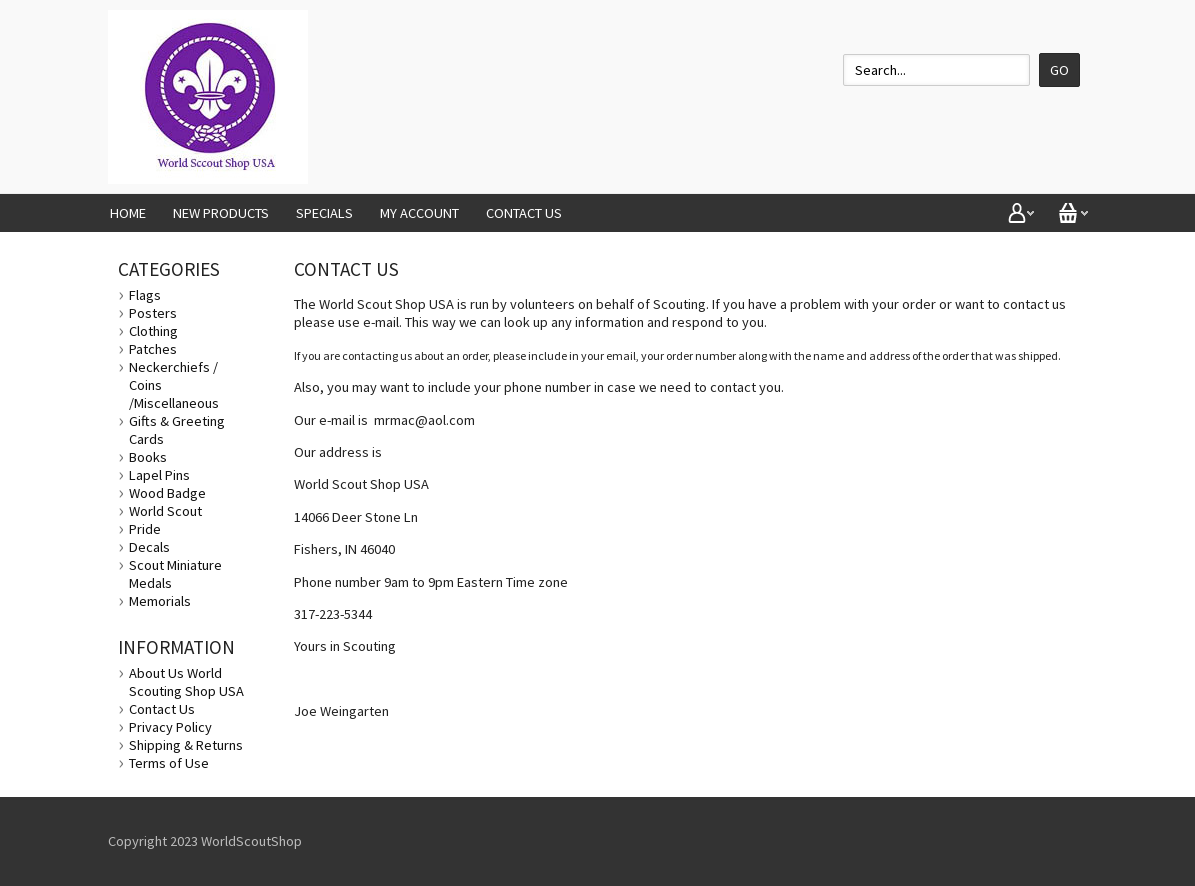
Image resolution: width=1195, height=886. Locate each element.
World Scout (165, 511)
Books (148, 457)
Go (1059, 70)
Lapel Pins (159, 475)
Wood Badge (167, 493)
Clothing (153, 331)
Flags (145, 295)
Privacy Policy (170, 727)
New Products (221, 213)
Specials (324, 213)
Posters (153, 313)
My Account (419, 213)
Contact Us (524, 213)
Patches (153, 349)
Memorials (160, 601)
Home (128, 213)
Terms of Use (169, 763)
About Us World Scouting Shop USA (186, 682)
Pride (145, 529)
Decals (149, 547)
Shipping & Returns (186, 745)
